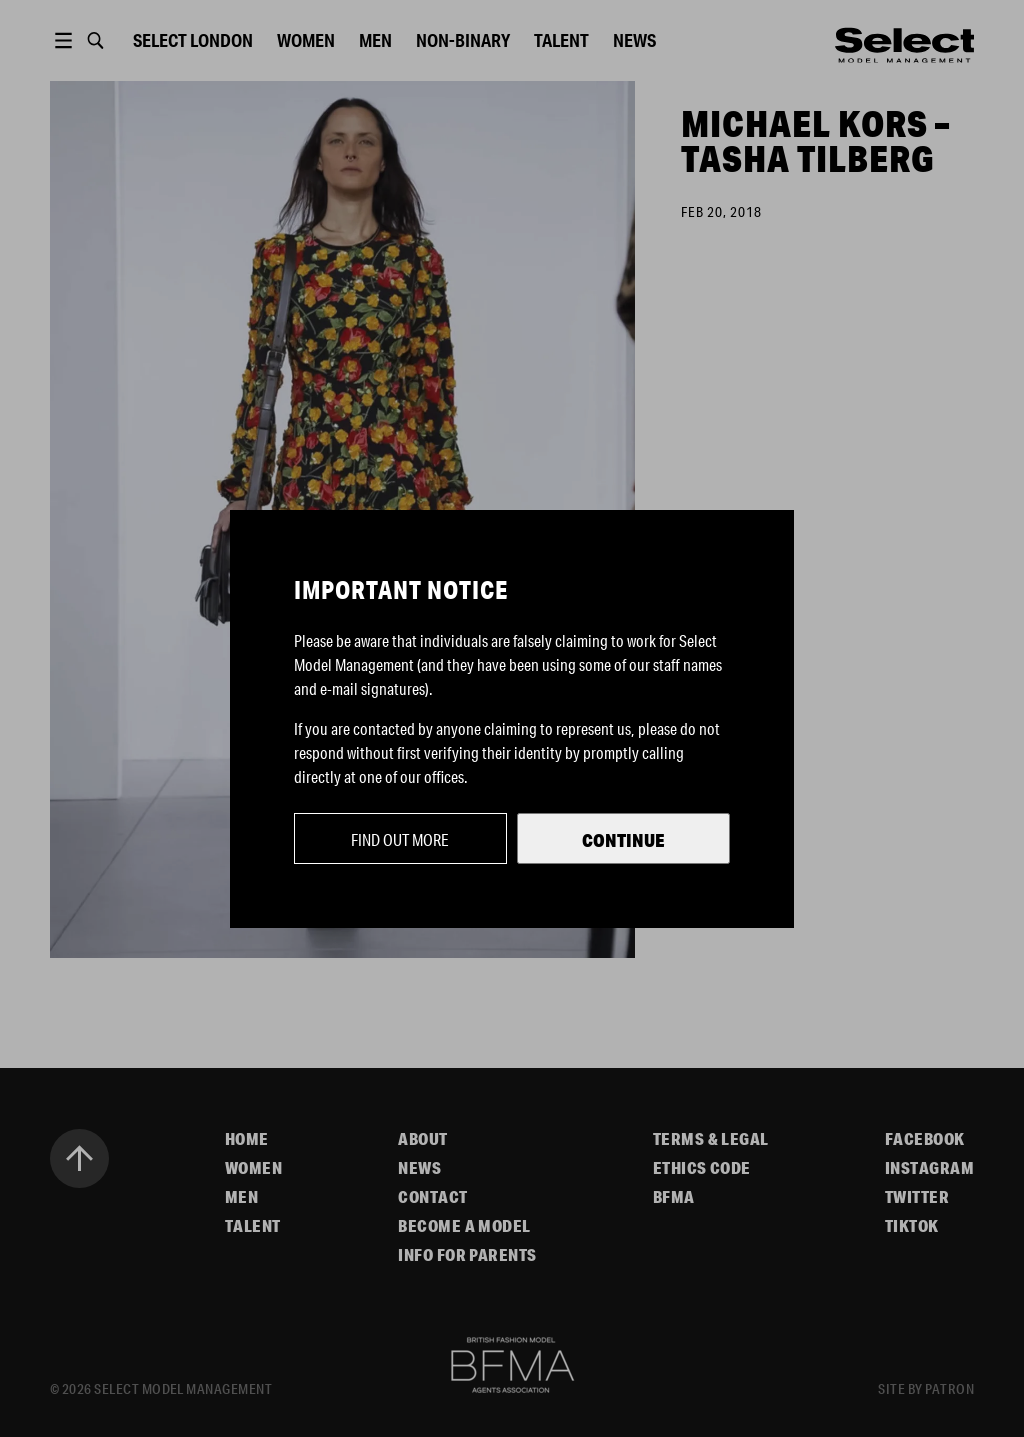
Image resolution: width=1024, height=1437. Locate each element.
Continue (623, 840)
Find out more (400, 839)
